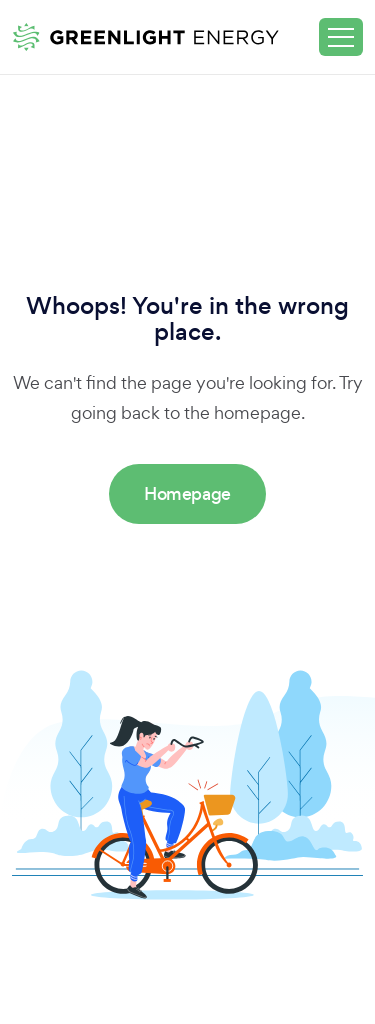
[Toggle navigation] (341, 37)
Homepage (187, 494)
